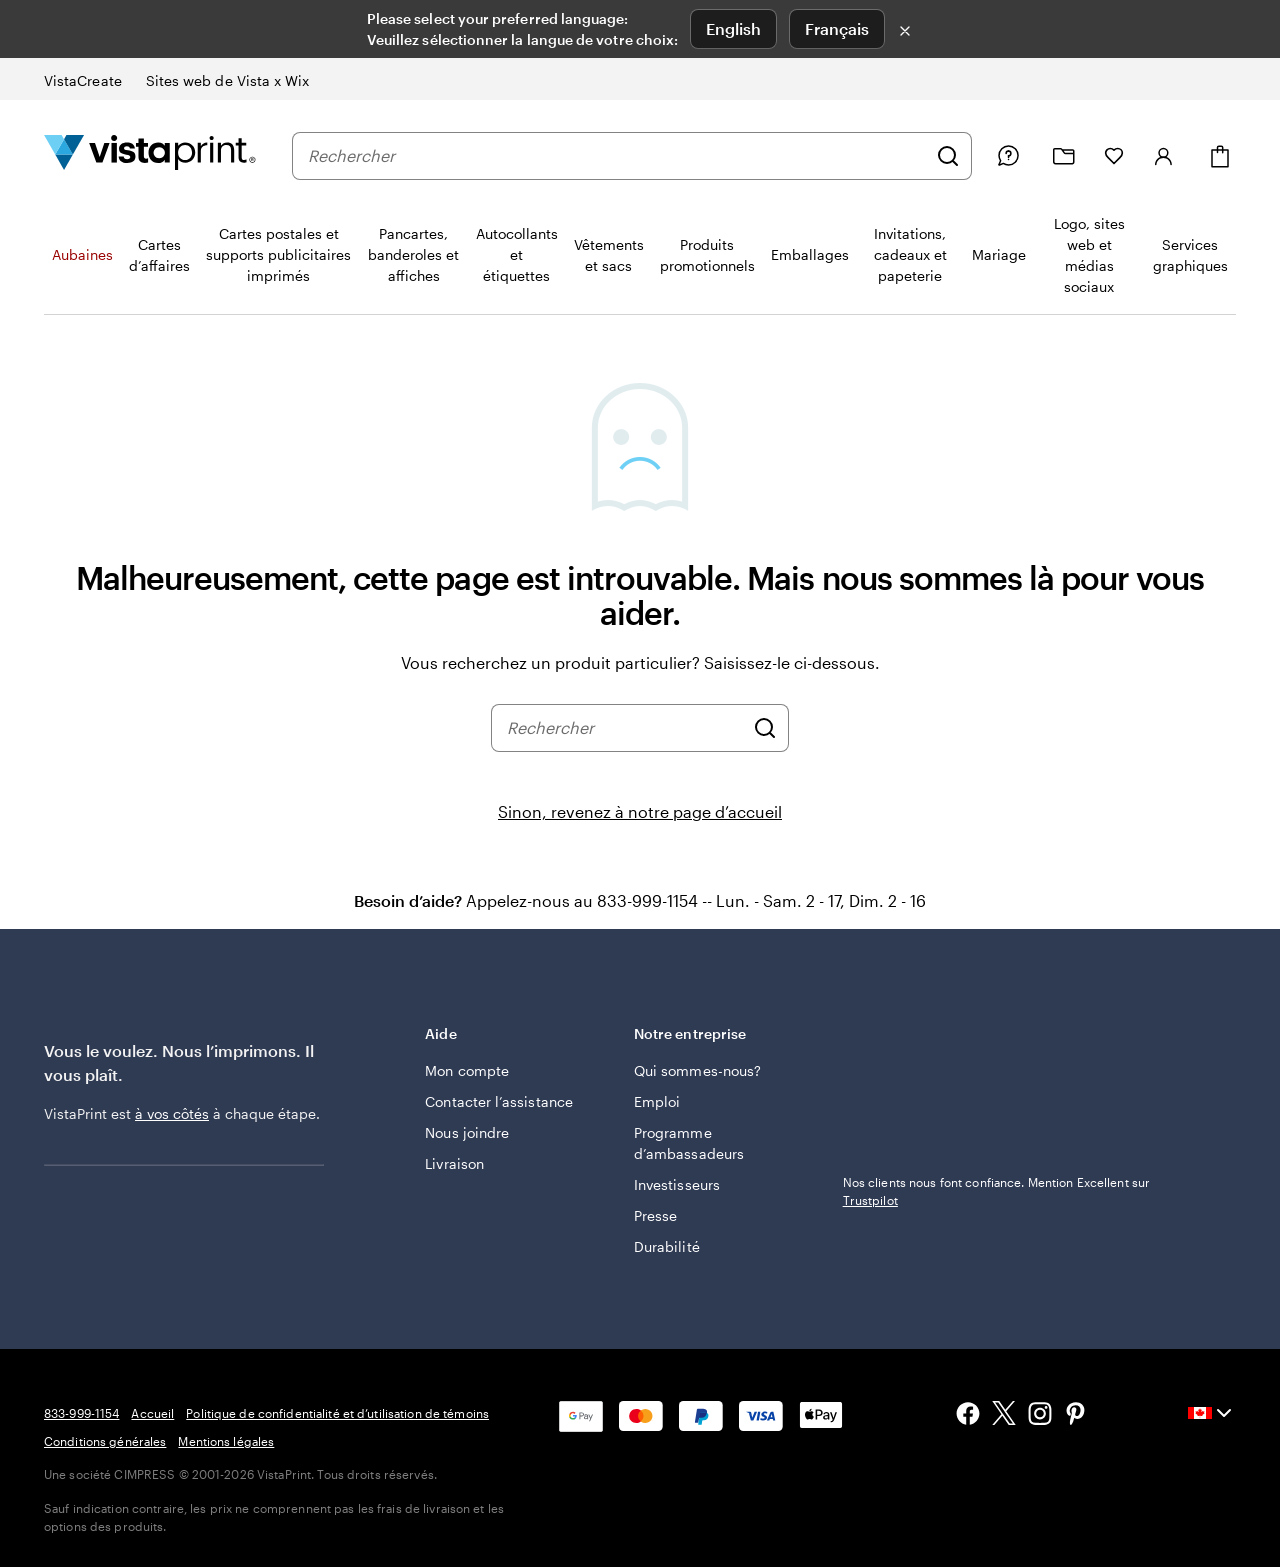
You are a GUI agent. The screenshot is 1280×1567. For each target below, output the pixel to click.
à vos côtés (172, 1113)
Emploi (657, 1101)
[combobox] (617, 156)
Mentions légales (226, 1441)
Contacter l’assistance (499, 1101)
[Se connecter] (1164, 156)
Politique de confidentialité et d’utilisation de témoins (337, 1413)
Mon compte (467, 1070)
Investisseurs (677, 1184)
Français (837, 28)
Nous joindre (467, 1132)
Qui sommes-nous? (697, 1070)
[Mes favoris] (1114, 156)
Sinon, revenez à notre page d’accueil (640, 811)
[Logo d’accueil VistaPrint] (150, 155)
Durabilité (667, 1246)
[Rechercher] (948, 156)
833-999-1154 (81, 1413)
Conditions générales (105, 1441)
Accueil (152, 1413)
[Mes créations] (1064, 156)
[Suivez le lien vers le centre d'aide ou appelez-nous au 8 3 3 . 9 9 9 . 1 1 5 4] (1008, 156)
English (733, 28)
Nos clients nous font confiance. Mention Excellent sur (996, 1191)
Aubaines (82, 254)
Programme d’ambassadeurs (689, 1143)
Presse (655, 1215)
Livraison (454, 1163)
